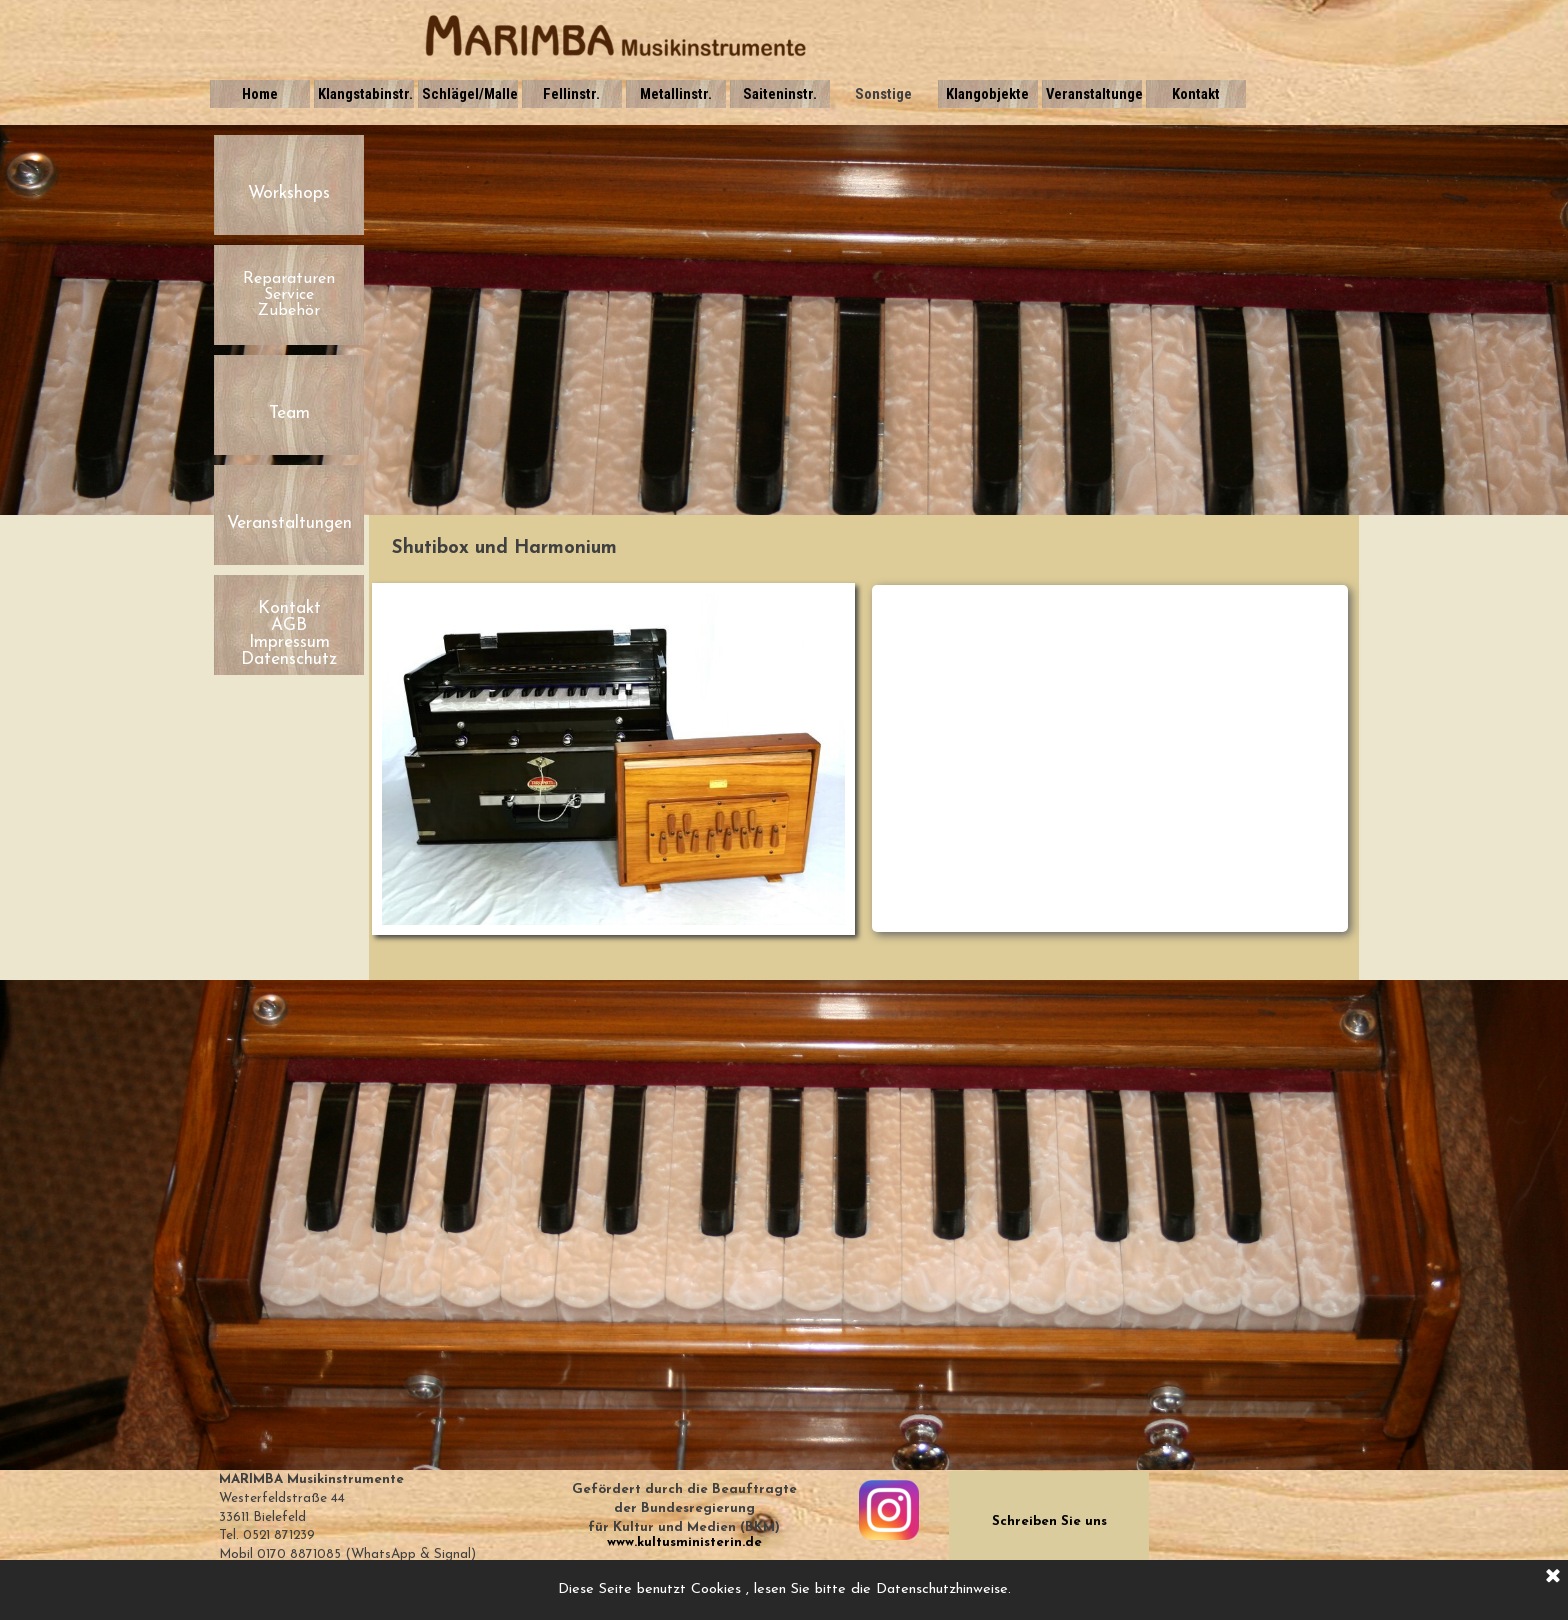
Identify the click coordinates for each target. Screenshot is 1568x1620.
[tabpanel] (864, 549)
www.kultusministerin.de (684, 1542)
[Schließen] (1553, 1577)
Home (260, 94)
